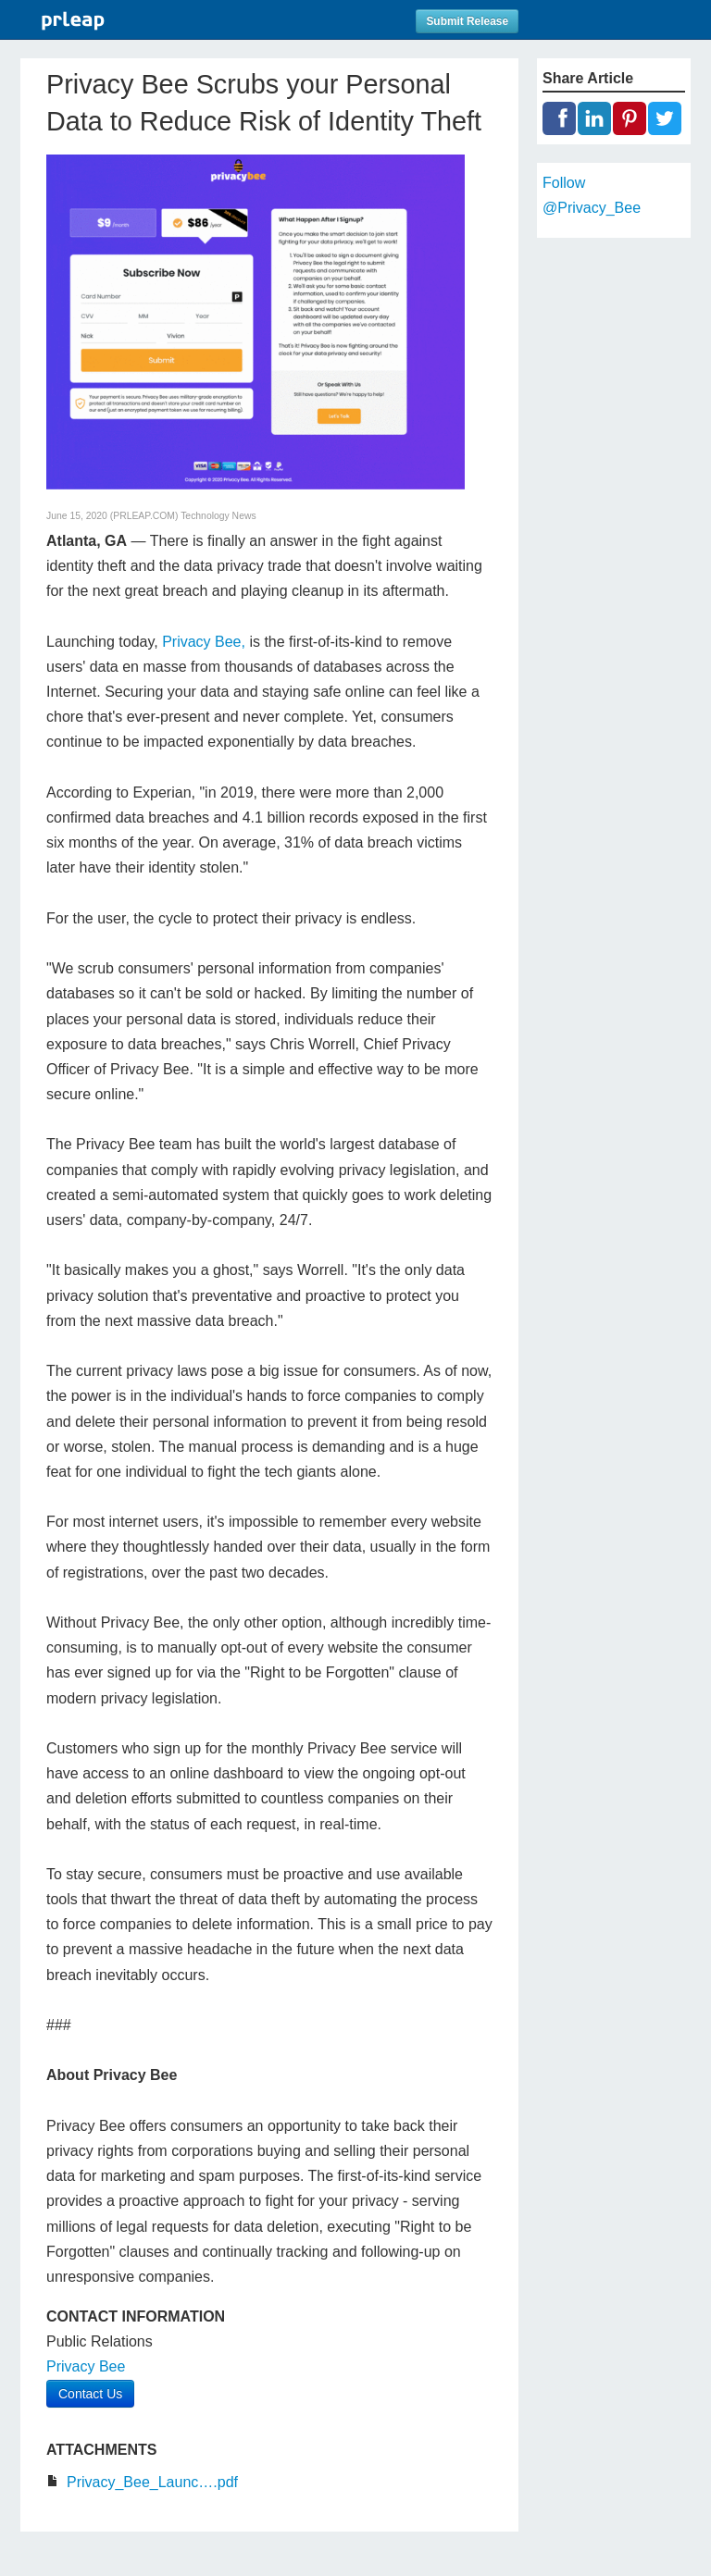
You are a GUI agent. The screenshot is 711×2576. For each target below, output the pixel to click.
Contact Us (90, 2393)
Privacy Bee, (203, 642)
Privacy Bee (85, 2366)
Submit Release (467, 21)
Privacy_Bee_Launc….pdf (152, 2482)
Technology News (218, 516)
